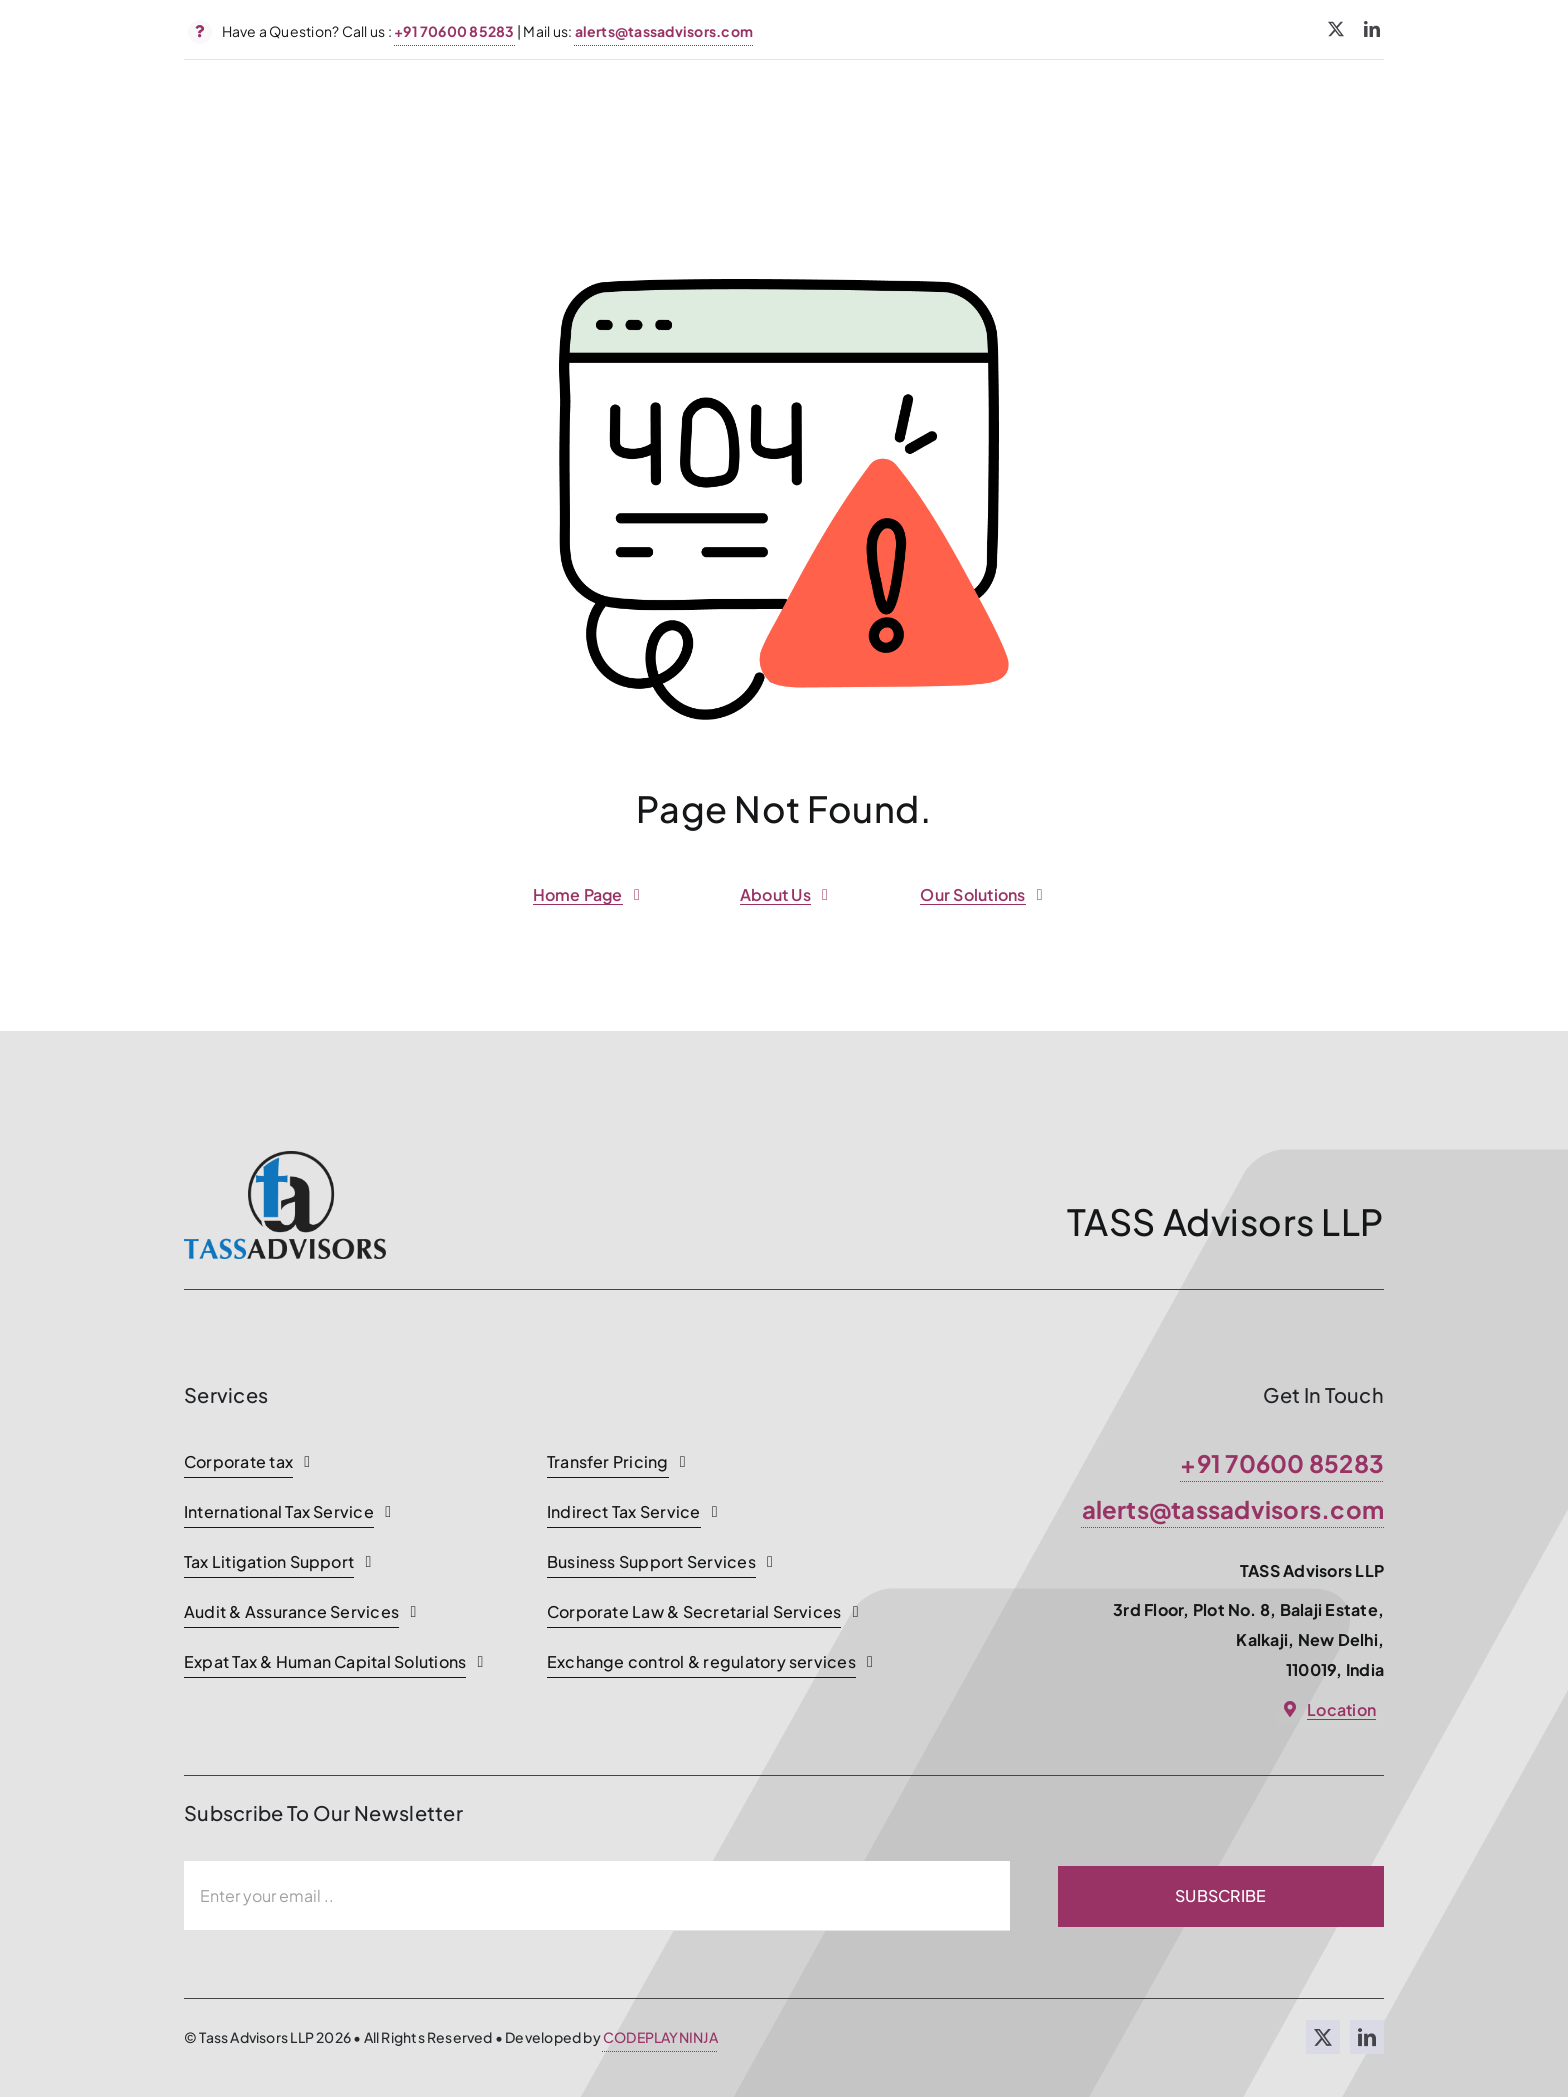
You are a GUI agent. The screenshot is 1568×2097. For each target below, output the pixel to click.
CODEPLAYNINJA (660, 2037)
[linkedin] (1372, 29)
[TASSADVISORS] (285, 1158)
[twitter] (1336, 29)
